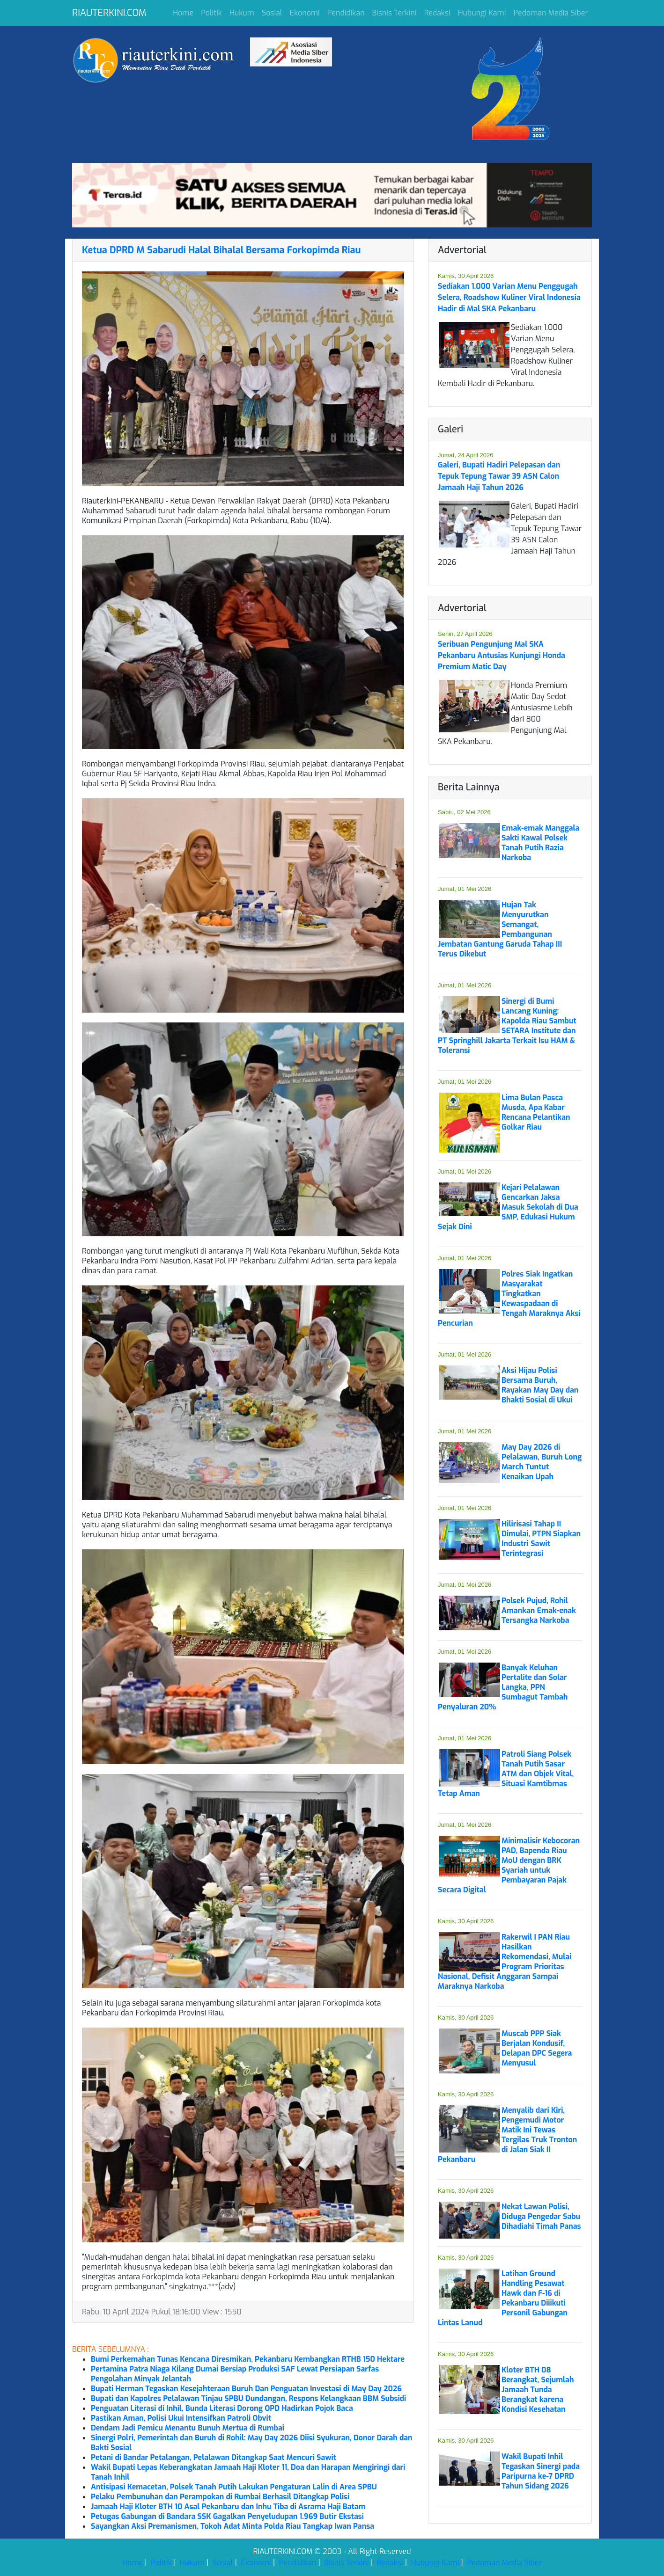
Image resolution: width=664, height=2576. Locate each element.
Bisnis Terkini (394, 13)
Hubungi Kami (482, 13)
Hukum (241, 13)
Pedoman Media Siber (550, 13)
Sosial (272, 13)
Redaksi (437, 13)
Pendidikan (346, 13)
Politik (211, 13)
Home (183, 13)
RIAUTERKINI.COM (109, 13)
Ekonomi (305, 13)
